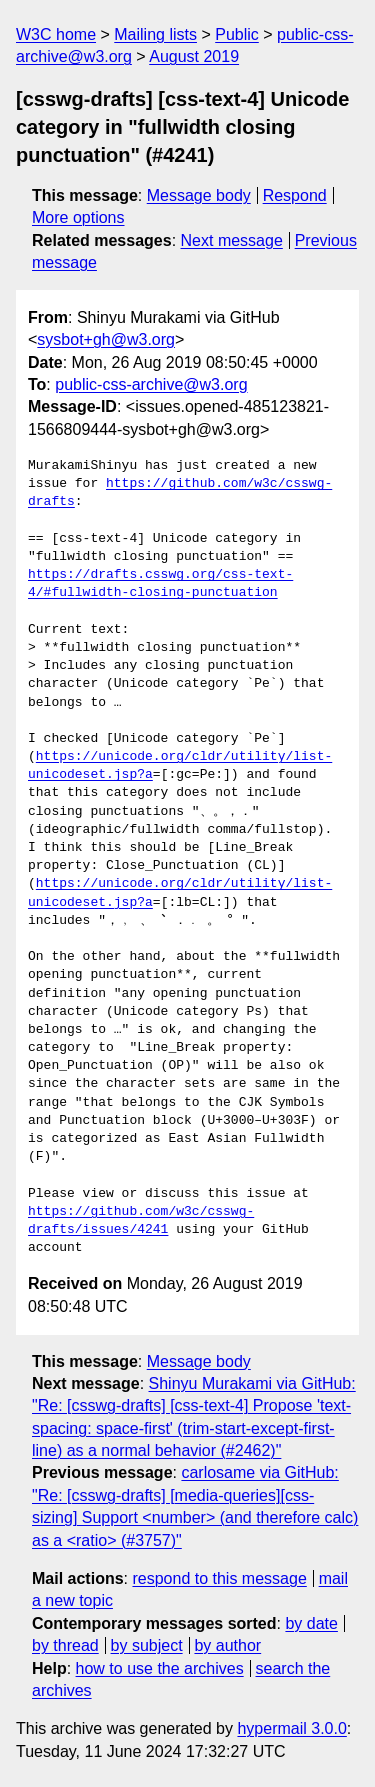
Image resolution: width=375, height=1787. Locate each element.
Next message (232, 240)
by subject (147, 1645)
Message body (199, 195)
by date (311, 1623)
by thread (65, 1645)
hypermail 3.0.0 (291, 1728)
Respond (295, 195)
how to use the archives (160, 1668)
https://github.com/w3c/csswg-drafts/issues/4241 (141, 1221)
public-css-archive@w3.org (151, 384)
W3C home (56, 34)
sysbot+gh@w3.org (106, 339)
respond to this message (219, 1578)
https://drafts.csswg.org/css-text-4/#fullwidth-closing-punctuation (160, 584)
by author (227, 1645)
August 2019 (194, 56)
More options (78, 217)
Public (237, 34)
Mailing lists (155, 34)
